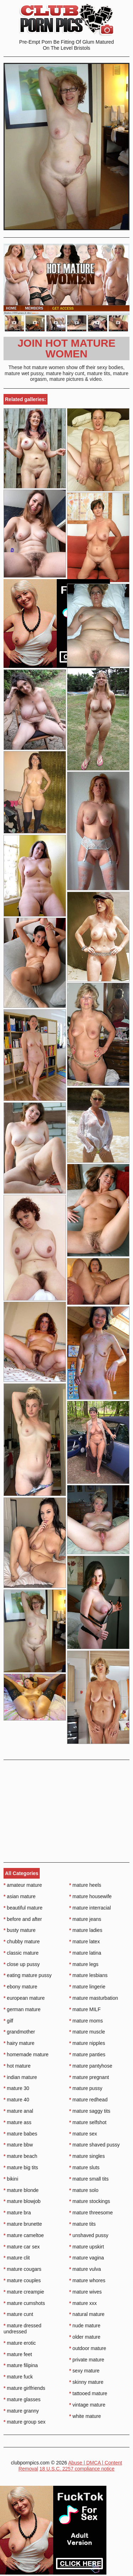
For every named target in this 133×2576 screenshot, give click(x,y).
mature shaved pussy (94, 2145)
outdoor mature (87, 2348)
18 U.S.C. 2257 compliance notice (77, 2469)
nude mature (84, 2325)
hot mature (17, 2066)
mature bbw (18, 2145)
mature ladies (85, 1930)
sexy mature (84, 2371)
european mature (24, 1998)
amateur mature (23, 1885)
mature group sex (24, 2422)
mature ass (18, 2122)
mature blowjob (22, 2201)
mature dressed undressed (22, 2328)
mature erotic (20, 2343)
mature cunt (18, 2314)
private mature (86, 2359)
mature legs (84, 1964)
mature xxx (83, 2303)
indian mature (20, 2077)
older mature (84, 2337)
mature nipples (87, 2043)
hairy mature (19, 2043)
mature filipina (21, 2365)
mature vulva (85, 2269)
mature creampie (24, 2292)
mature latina (85, 1953)
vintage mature (87, 2405)
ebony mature (20, 1986)
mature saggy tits (89, 2111)
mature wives (85, 2292)
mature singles (87, 2156)
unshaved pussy (89, 2235)
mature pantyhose (90, 2066)
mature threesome (91, 2212)
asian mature (19, 1896)
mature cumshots (24, 2303)
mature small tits (89, 2179)
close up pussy (22, 1964)
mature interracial (90, 1908)
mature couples (22, 2280)
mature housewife (90, 1896)
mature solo (84, 2190)
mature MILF (85, 2009)
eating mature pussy (27, 1975)
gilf (8, 2021)
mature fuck (18, 2377)
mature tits (82, 2224)
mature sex (83, 2134)
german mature (22, 2009)
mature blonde (21, 2190)
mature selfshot (87, 2122)
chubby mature (22, 1941)
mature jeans (85, 1919)
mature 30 (16, 2088)
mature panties (87, 2054)
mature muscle (87, 2032)
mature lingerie (87, 1986)
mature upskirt (86, 2247)
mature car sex (22, 2247)
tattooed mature (88, 2393)
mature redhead (88, 2099)
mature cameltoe (24, 2235)
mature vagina (86, 2258)
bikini (11, 2179)
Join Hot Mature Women (66, 348)
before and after (23, 1919)
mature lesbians (88, 1975)
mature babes (20, 2134)
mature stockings (89, 2201)
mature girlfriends (24, 2388)
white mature (85, 2416)
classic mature (21, 1953)
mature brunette (23, 2224)
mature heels (85, 1885)
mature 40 (16, 2099)
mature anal (18, 2111)
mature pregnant (89, 2077)
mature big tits (21, 2167)
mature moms (86, 2021)
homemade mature (26, 2054)
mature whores (87, 2280)
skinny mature (86, 2382)
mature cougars (22, 2269)
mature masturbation (93, 1998)
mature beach (20, 2156)
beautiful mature (23, 1908)
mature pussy (85, 2088)
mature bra (17, 2212)
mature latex (84, 1941)
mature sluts (84, 2167)
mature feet (18, 2354)
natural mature (87, 2314)
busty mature (19, 1930)
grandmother (19, 2032)
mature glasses (22, 2399)
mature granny (21, 2411)
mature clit (17, 2258)
